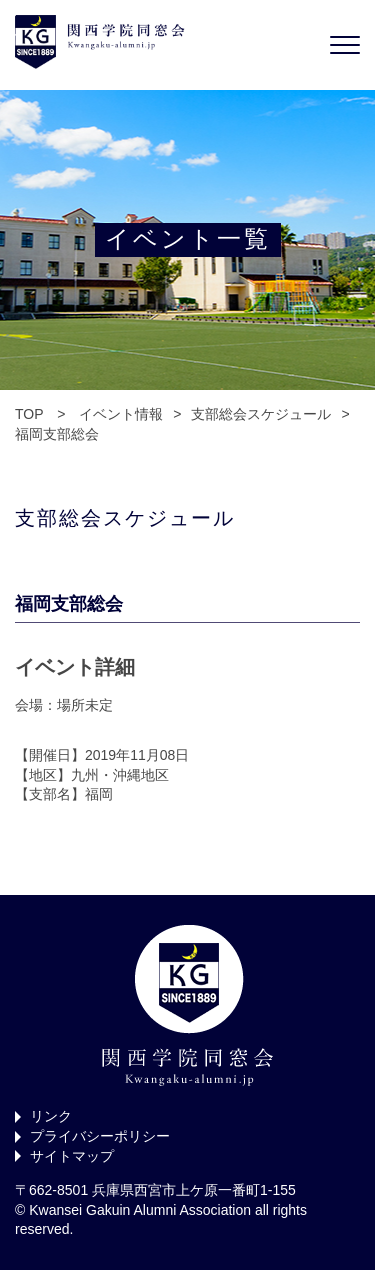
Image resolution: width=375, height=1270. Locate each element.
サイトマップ (72, 1156)
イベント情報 (121, 414)
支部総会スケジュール (261, 414)
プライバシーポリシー (100, 1136)
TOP (29, 414)
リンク (51, 1116)
